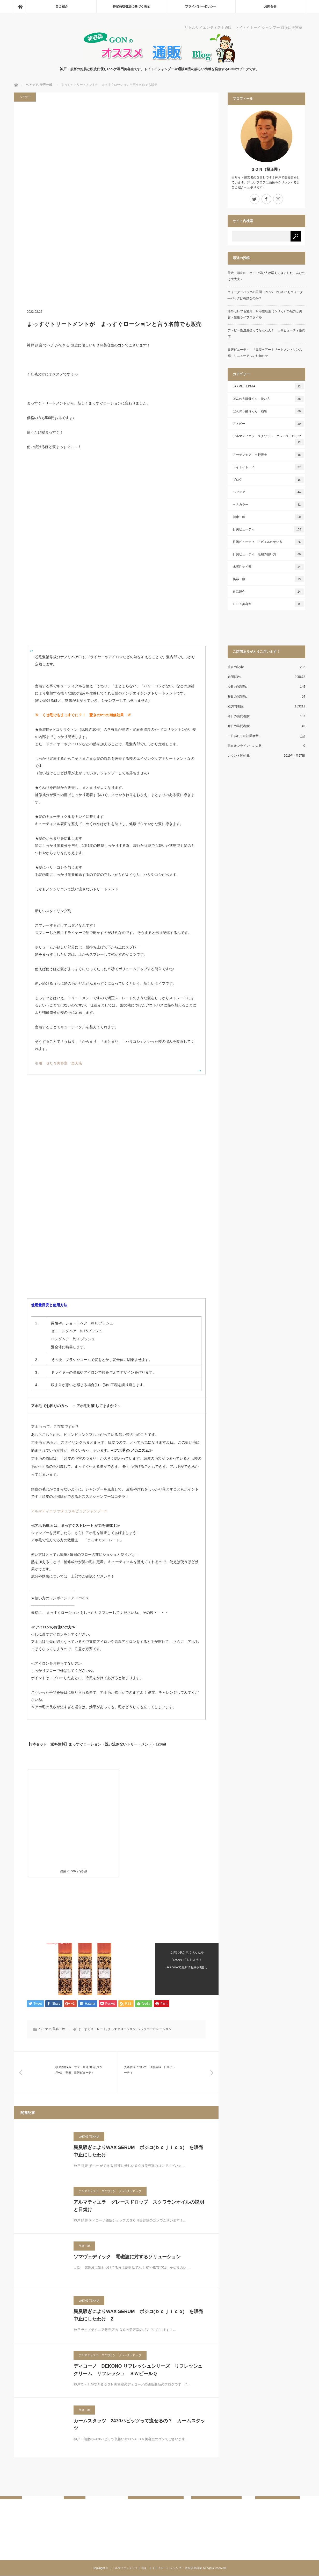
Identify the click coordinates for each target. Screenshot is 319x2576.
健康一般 (268, 517)
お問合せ (270, 6)
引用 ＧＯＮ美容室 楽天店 (58, 1063)
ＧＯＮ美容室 (268, 604)
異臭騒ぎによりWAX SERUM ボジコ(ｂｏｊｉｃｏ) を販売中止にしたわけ (138, 2151)
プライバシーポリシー (200, 6)
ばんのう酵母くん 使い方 (268, 399)
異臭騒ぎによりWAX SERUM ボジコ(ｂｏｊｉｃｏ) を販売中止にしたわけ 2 (138, 2315)
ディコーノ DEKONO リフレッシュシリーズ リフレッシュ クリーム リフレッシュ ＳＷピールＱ (138, 2370)
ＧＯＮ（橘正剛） (266, 169)
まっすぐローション (122, 2029)
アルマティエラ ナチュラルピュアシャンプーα (69, 1511)
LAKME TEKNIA (89, 2136)
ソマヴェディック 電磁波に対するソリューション (127, 2257)
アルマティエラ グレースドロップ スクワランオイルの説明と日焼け (139, 2206)
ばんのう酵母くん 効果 (268, 411)
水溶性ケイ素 (268, 567)
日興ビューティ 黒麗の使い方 (268, 554)
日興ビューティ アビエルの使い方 (268, 542)
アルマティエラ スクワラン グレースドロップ (110, 2191)
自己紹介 (61, 6)
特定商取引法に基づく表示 (131, 6)
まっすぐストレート (92, 2029)
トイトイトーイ (268, 467)
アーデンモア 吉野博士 (268, 455)
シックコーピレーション (154, 2029)
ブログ (268, 480)
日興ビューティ (268, 529)
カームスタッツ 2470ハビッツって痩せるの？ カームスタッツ (139, 2424)
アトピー (268, 424)
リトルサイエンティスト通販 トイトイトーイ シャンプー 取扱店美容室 (155, 2568)
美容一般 (59, 2029)
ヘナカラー (268, 504)
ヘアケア (25, 96)
